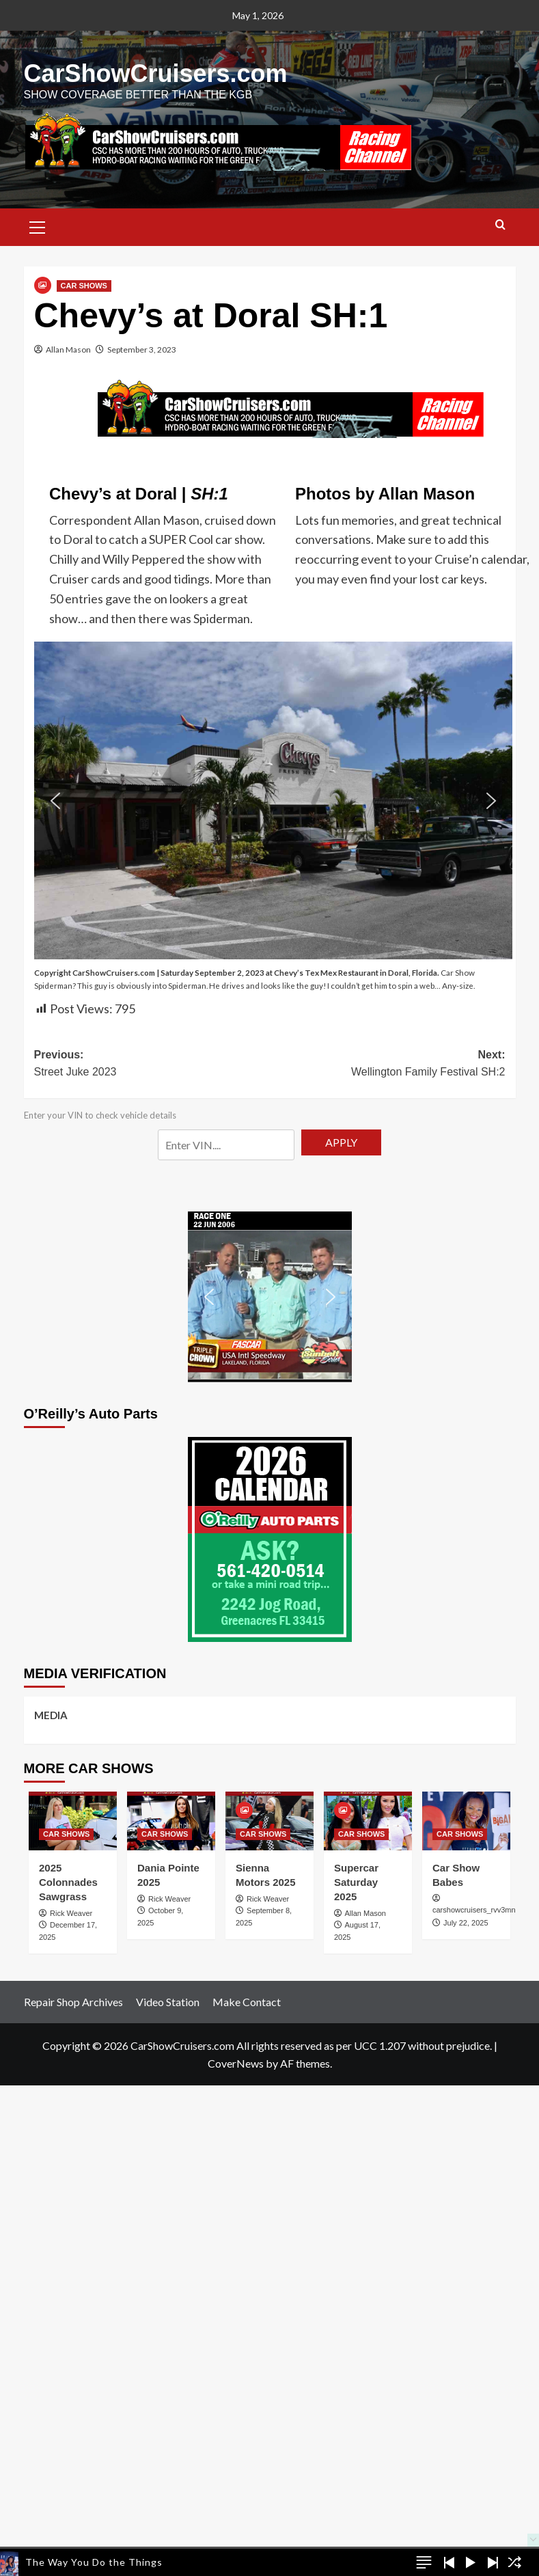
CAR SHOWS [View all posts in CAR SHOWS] (84, 286)
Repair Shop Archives (73, 2001)
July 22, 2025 (465, 1923)
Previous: (152, 1065)
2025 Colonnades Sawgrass (68, 1882)
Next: (388, 1065)
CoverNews (236, 2063)
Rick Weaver (71, 1913)
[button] (37, 225)
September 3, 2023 (141, 349)
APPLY (341, 1142)
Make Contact (246, 2001)
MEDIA (51, 1715)
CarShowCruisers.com (156, 73)
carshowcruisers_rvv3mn (474, 1910)
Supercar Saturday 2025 (356, 1882)
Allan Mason (68, 349)
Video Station (167, 2001)
